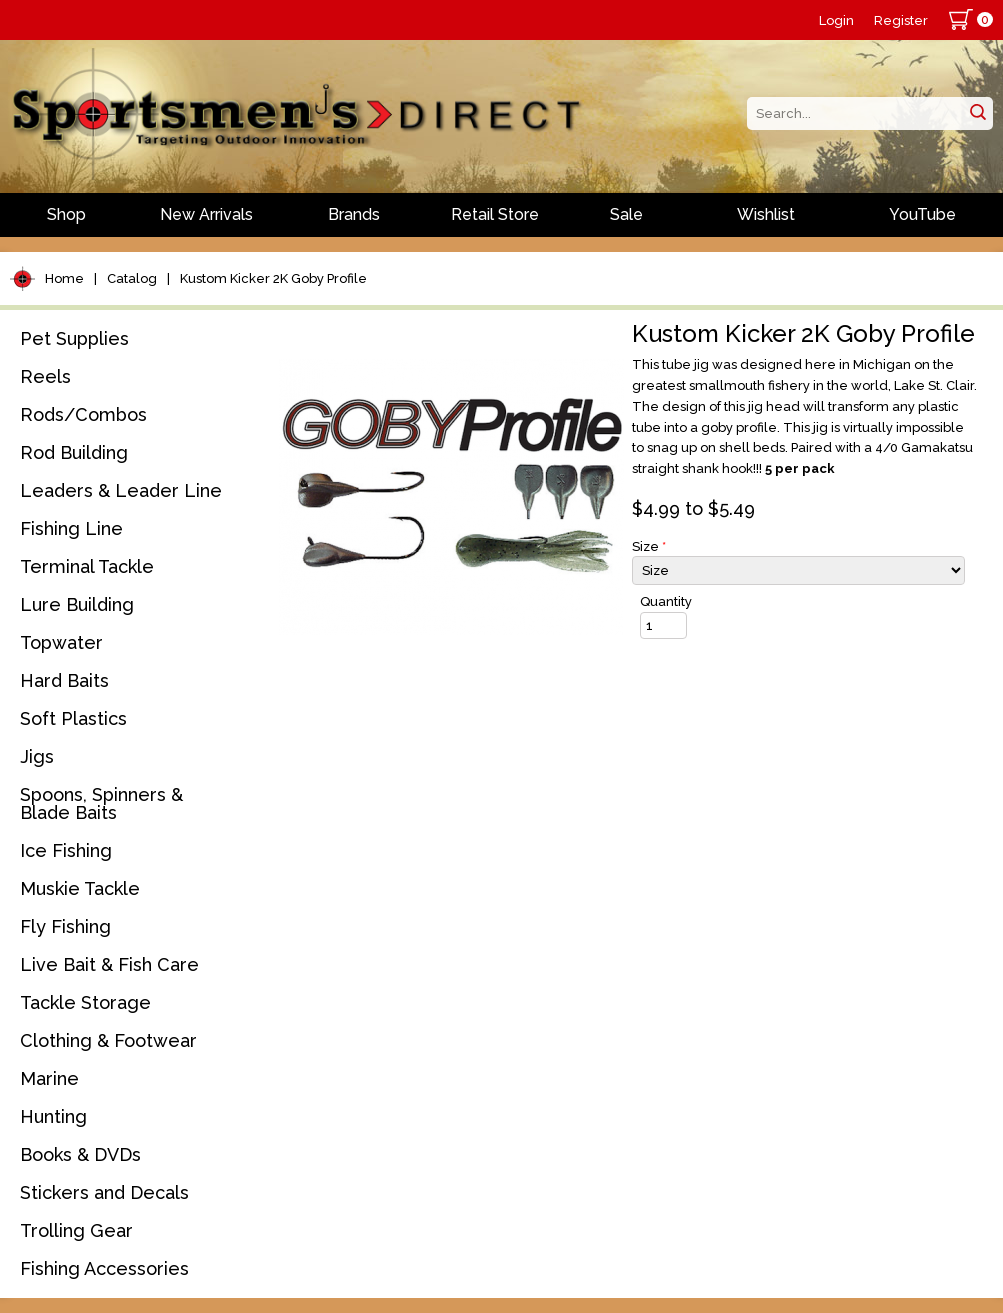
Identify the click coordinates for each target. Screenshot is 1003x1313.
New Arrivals (206, 214)
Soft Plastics (73, 718)
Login (836, 20)
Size (649, 546)
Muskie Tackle (80, 888)
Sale (626, 214)
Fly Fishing (65, 926)
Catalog (132, 278)
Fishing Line (71, 528)
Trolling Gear (76, 1230)
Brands (354, 214)
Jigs (37, 756)
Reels (45, 376)
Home (64, 278)
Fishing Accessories (104, 1268)
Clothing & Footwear (108, 1040)
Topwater (61, 642)
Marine (49, 1078)
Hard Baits (64, 680)
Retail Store (495, 214)
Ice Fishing (66, 850)
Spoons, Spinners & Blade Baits (101, 803)
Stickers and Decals (104, 1192)
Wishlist (766, 214)
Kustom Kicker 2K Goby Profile (273, 278)
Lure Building (77, 604)
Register (901, 20)
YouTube (922, 214)
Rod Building (74, 452)
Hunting (53, 1116)
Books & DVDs (80, 1154)
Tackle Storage (85, 1002)
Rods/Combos (83, 414)
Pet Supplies (74, 338)
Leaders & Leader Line (121, 490)
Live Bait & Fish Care (109, 964)
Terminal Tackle (87, 566)
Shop (66, 214)
